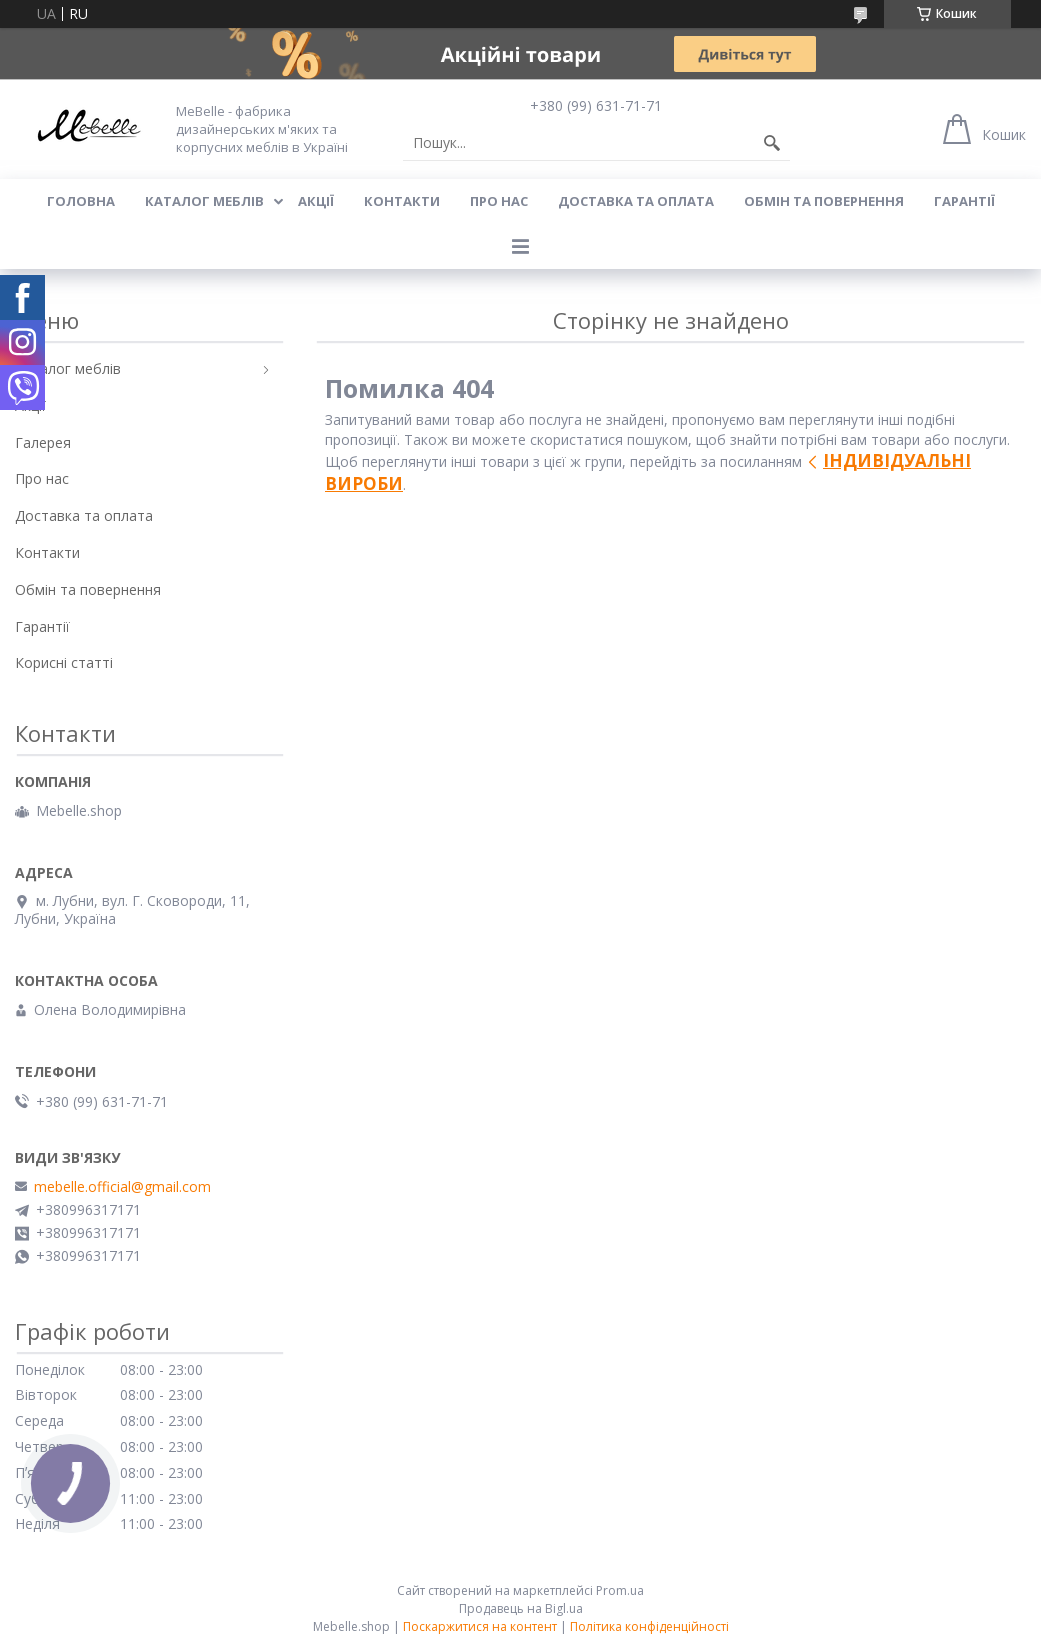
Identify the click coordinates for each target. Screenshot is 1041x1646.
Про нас (499, 201)
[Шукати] (772, 143)
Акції (316, 201)
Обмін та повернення (824, 201)
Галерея (43, 442)
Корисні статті (64, 662)
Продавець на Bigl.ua (521, 1608)
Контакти (402, 201)
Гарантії (964, 201)
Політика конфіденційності (649, 1626)
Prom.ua (620, 1590)
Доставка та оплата (636, 201)
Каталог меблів (204, 201)
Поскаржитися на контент (480, 1626)
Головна (81, 201)
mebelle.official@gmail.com (122, 1187)
